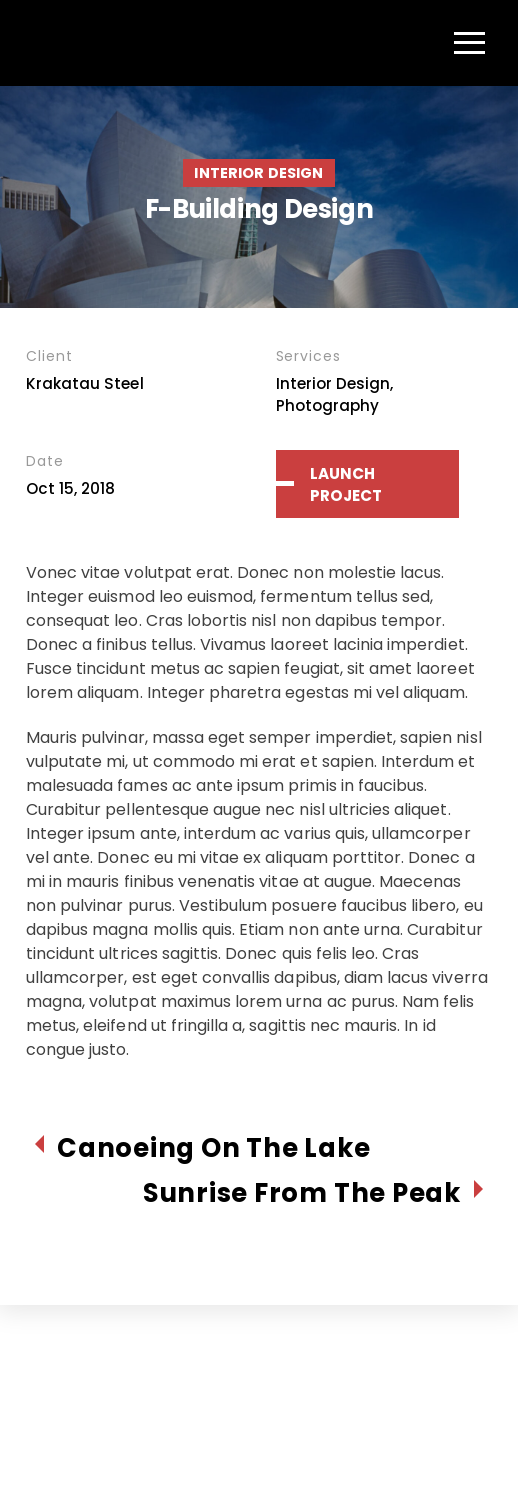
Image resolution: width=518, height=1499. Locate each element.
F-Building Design (259, 209)
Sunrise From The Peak (302, 1193)
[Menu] (469, 43)
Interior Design (258, 173)
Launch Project (346, 484)
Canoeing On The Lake (213, 1148)
